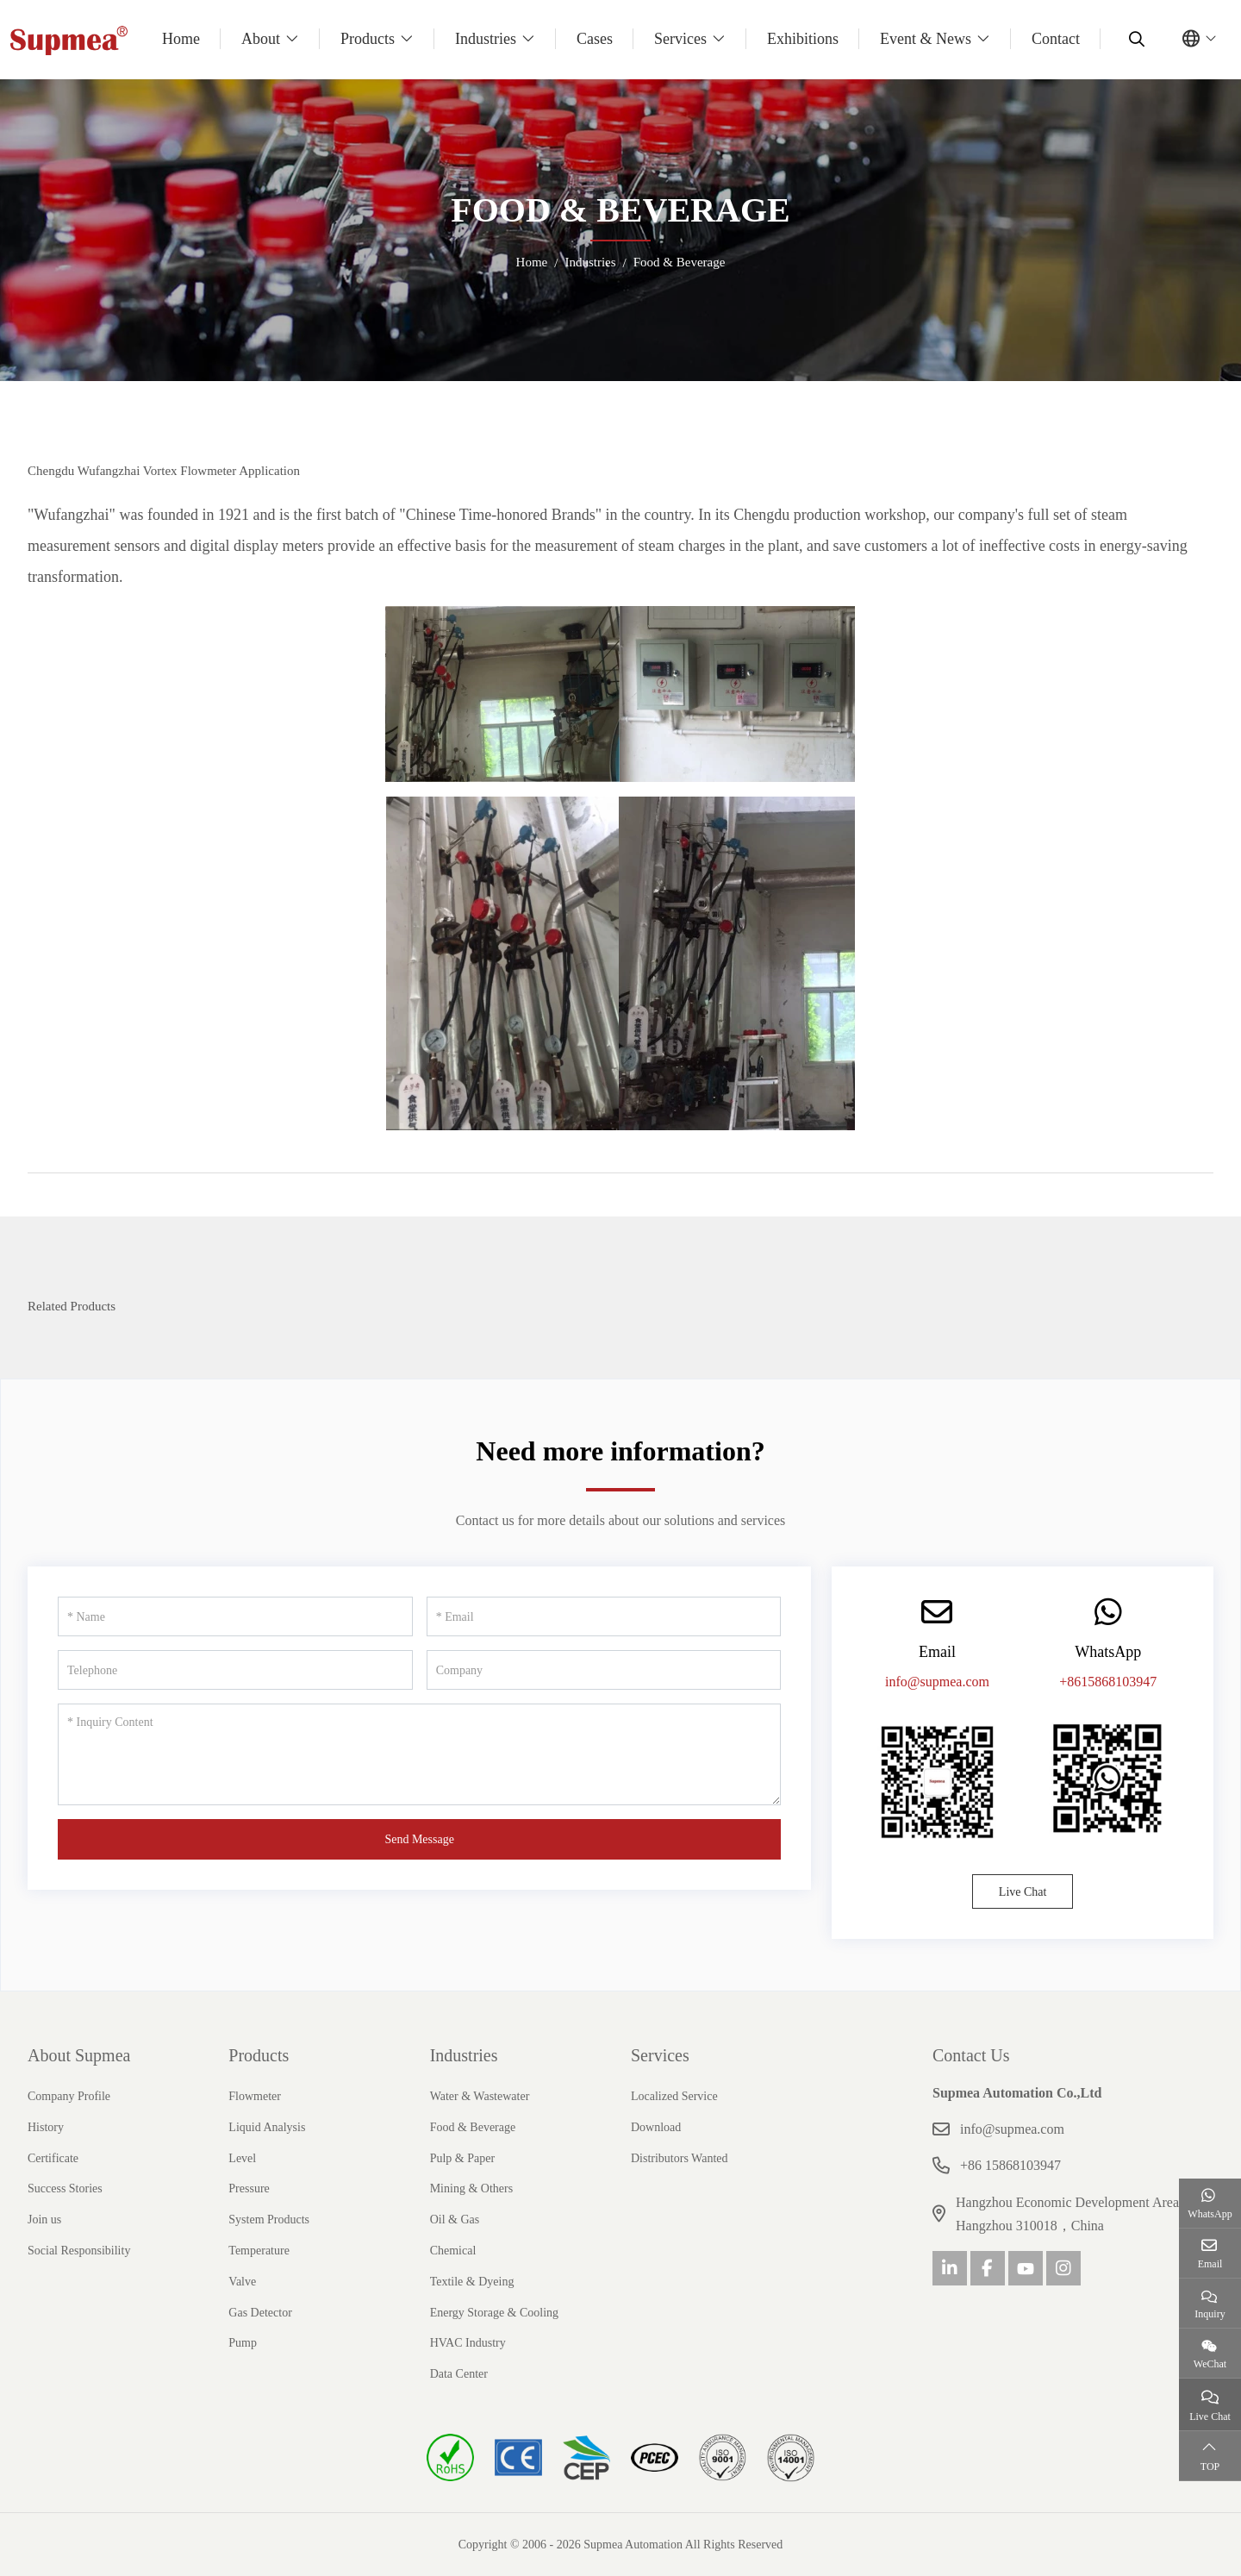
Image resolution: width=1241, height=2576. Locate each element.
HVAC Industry (468, 2342)
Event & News (925, 38)
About (260, 38)
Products (367, 38)
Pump (242, 2342)
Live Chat (1023, 1891)
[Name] (235, 1616)
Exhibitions (803, 38)
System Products (268, 2219)
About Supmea (79, 2055)
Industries (485, 38)
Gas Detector (259, 2312)
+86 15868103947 (1010, 2165)
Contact (1056, 38)
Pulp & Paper (462, 2158)
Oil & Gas (455, 2219)
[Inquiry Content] (419, 1754)
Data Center (459, 2373)
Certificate (53, 2158)
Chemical (453, 2250)
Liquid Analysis (266, 2127)
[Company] (604, 1670)
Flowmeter (254, 2096)
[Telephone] (235, 1670)
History (46, 2127)
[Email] (604, 1616)
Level (242, 2158)
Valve (242, 2281)
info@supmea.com (937, 1681)
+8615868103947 (1108, 1681)
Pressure (248, 2188)
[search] (1134, 39)
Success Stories (65, 2188)
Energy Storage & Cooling (494, 2312)
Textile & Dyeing (472, 2281)
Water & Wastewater (480, 2096)
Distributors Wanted (679, 2158)
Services (680, 38)
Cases (595, 38)
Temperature (259, 2250)
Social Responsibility (79, 2250)
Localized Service (674, 2096)
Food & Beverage (473, 2127)
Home (181, 38)
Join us (44, 2219)
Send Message (419, 1839)
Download (656, 2127)
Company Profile (69, 2096)
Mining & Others (471, 2188)
